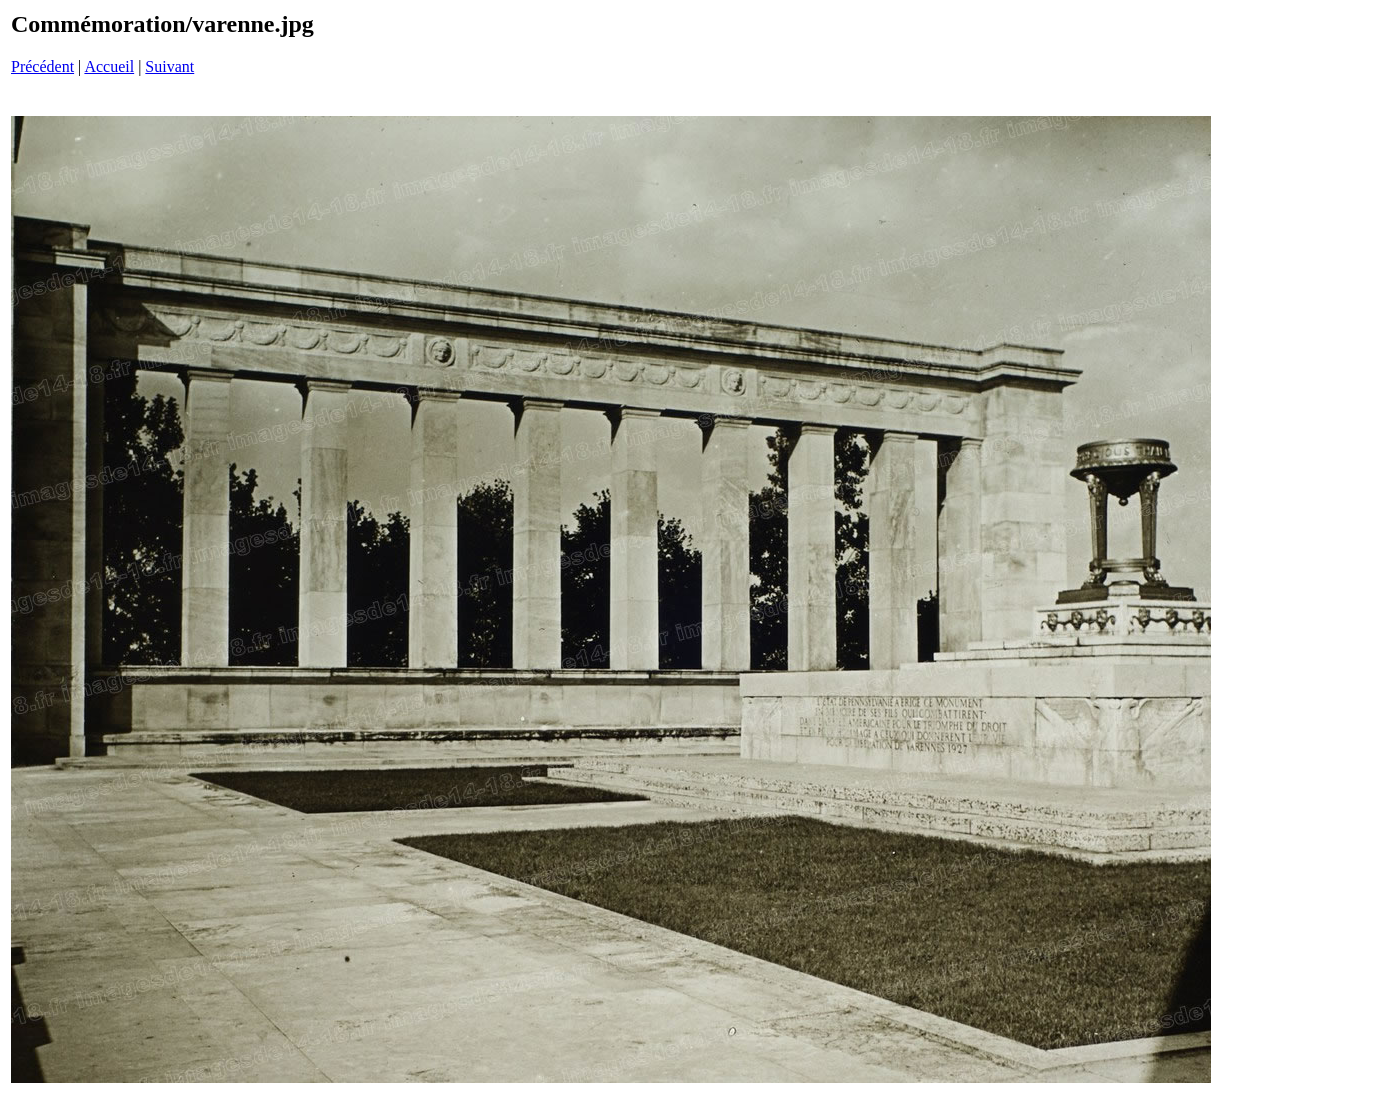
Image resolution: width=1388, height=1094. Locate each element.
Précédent (42, 66)
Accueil (109, 66)
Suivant (169, 66)
